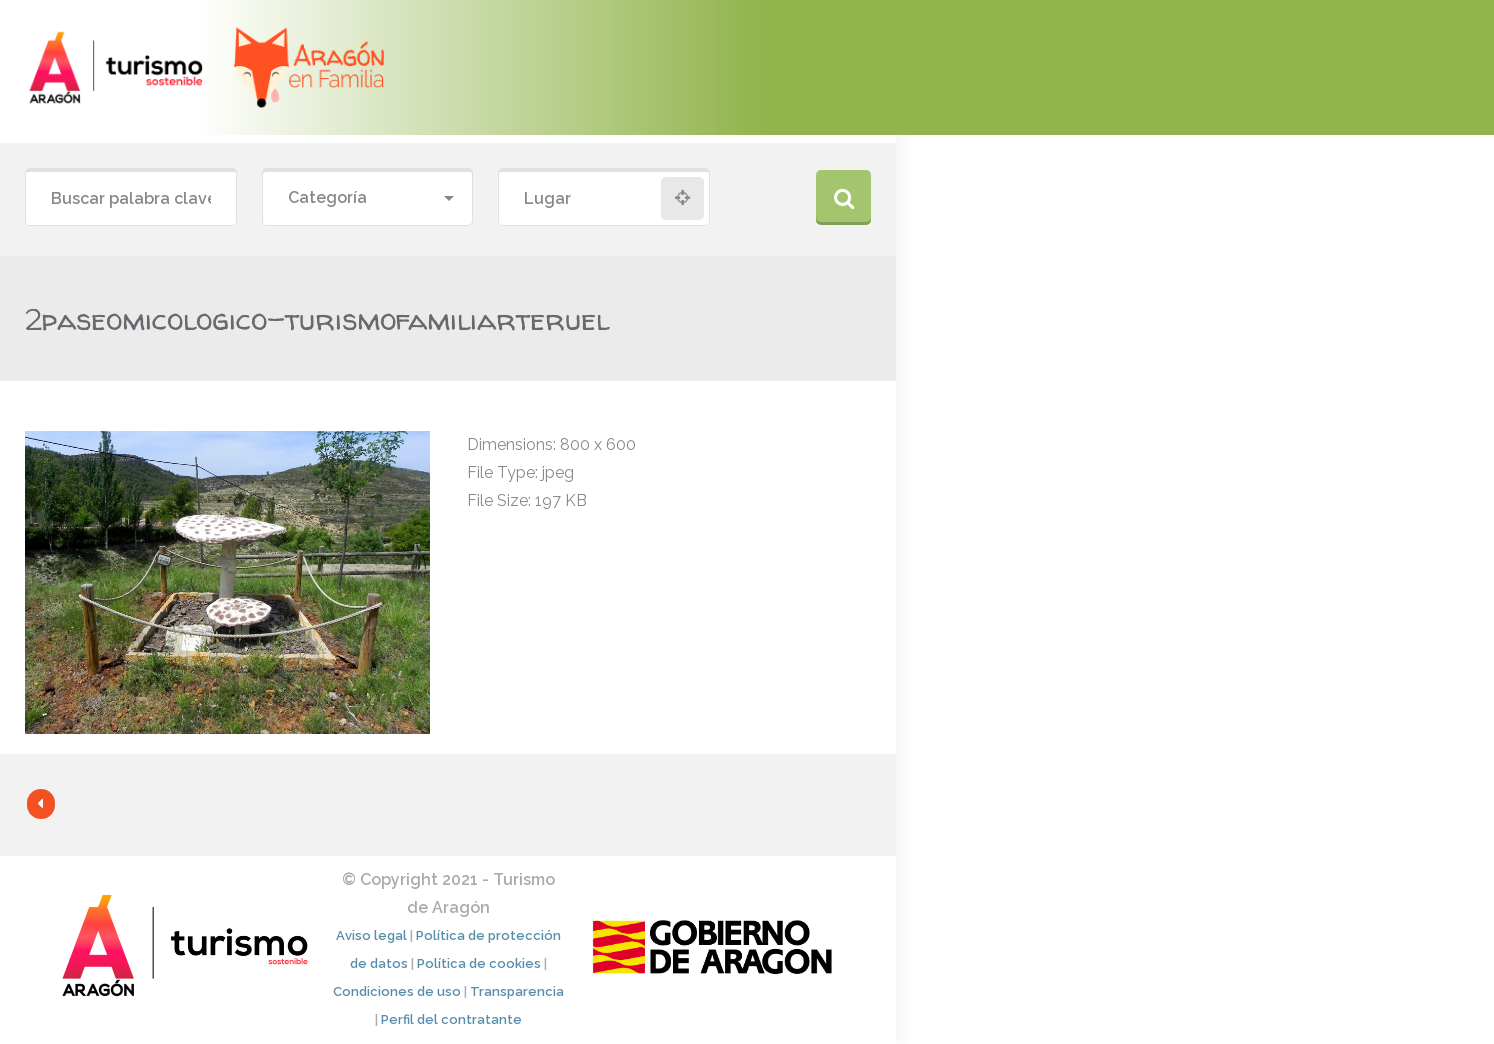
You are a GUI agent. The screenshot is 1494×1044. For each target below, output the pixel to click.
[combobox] (368, 198)
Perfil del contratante (451, 1019)
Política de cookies (479, 963)
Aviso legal (371, 935)
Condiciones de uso (397, 991)
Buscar (843, 197)
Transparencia (517, 991)
